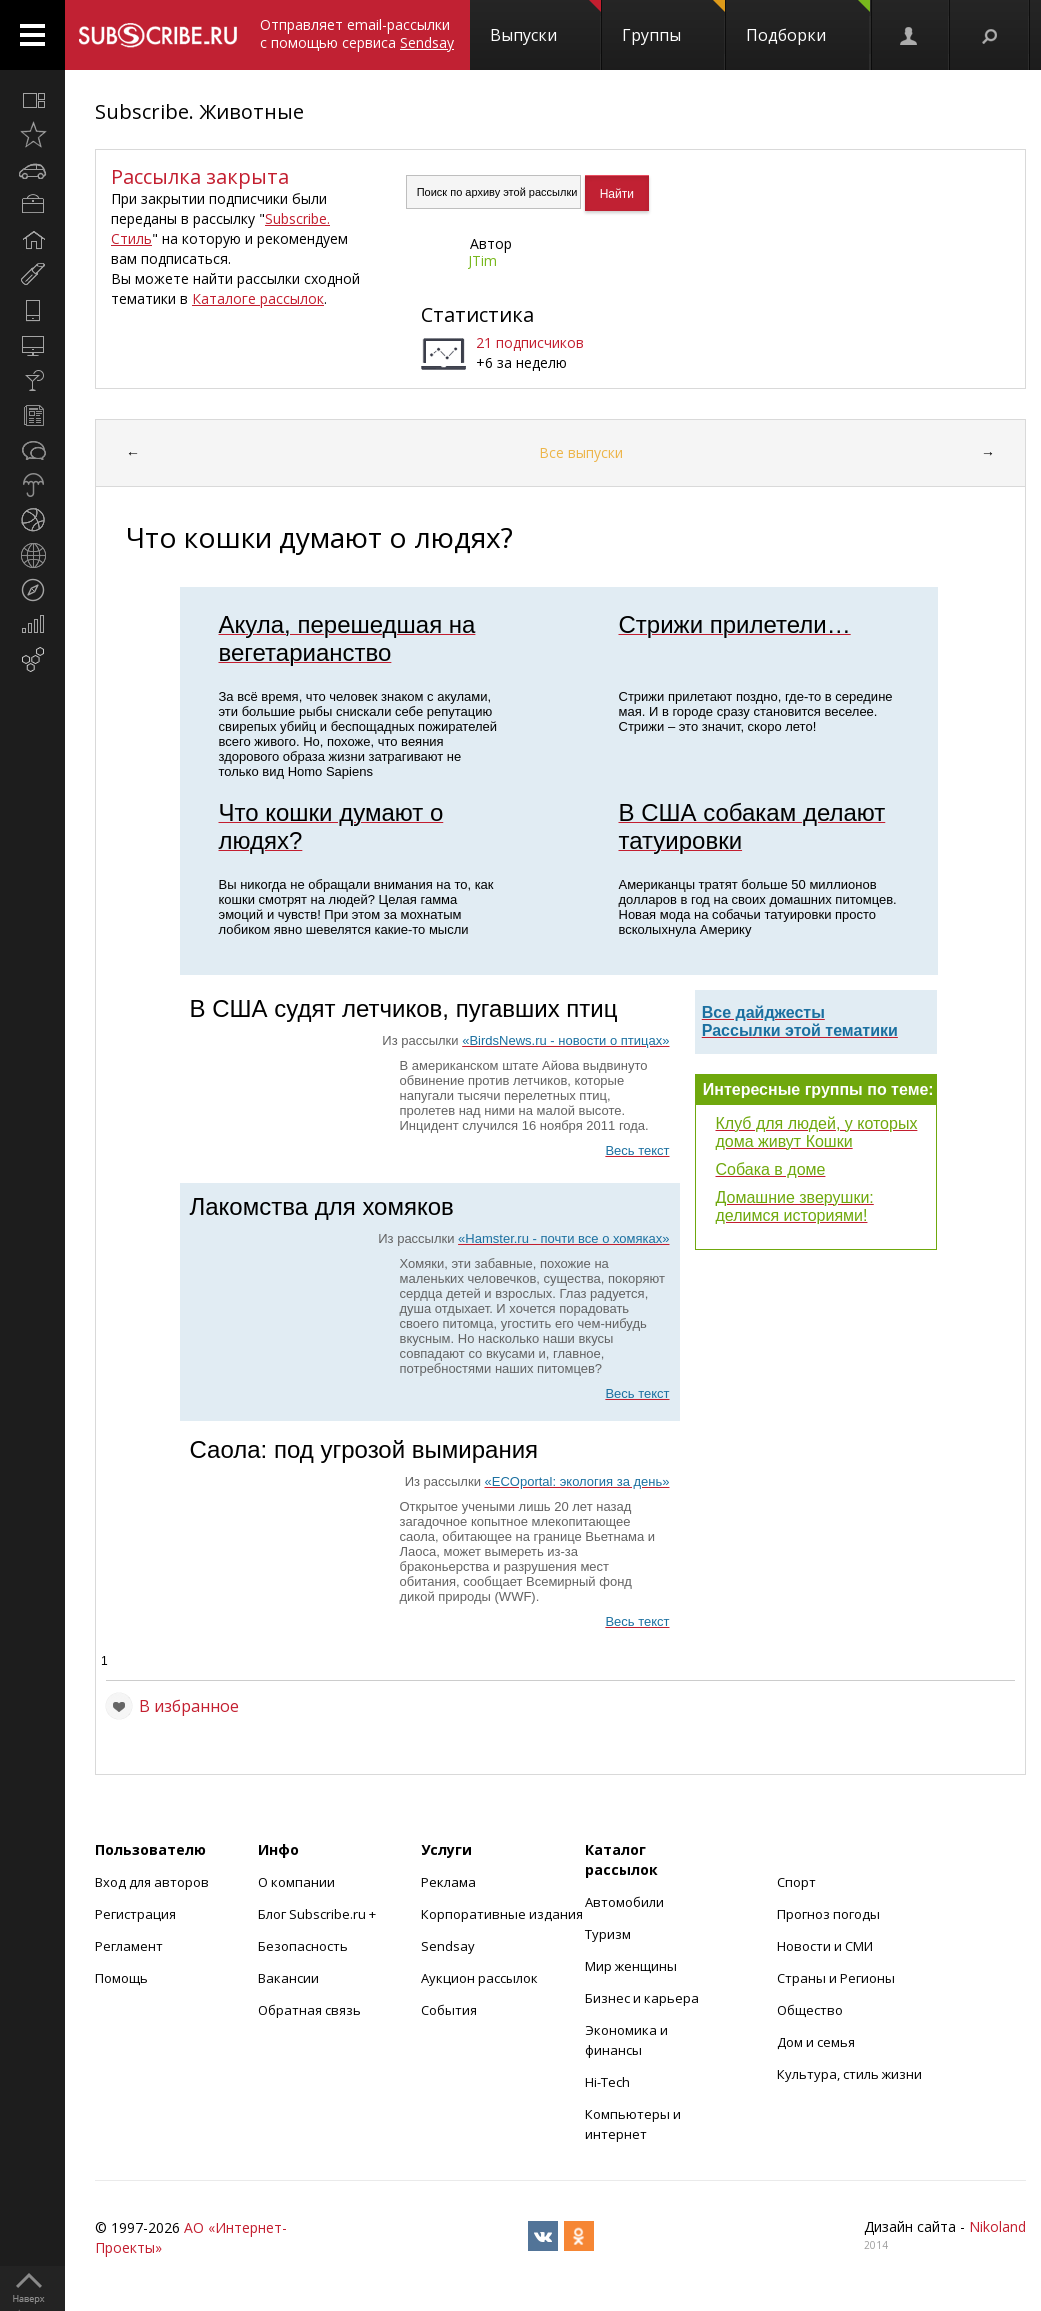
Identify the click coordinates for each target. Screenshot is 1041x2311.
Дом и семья (816, 2042)
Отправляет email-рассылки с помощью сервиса (357, 33)
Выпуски (545, 23)
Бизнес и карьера (642, 1998)
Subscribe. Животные (199, 111)
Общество (810, 2010)
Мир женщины (631, 1966)
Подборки (808, 23)
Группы (673, 23)
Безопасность (303, 1946)
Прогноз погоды (828, 1914)
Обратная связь (309, 2010)
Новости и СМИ (825, 1946)
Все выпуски (581, 452)
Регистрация (135, 1914)
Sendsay (448, 1946)
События (449, 2010)
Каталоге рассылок (258, 298)
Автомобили (624, 1902)
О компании (296, 1882)
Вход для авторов (152, 1882)
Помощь (121, 1978)
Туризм (608, 1934)
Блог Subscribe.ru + (318, 1914)
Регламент (129, 1946)
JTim (482, 260)
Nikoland (997, 2226)
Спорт (796, 1882)
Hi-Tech (607, 2082)
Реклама (448, 1882)
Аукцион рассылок (479, 1978)
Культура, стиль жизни (849, 2074)
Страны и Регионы (836, 1978)
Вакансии (288, 1978)
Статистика (477, 314)
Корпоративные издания (502, 1914)
